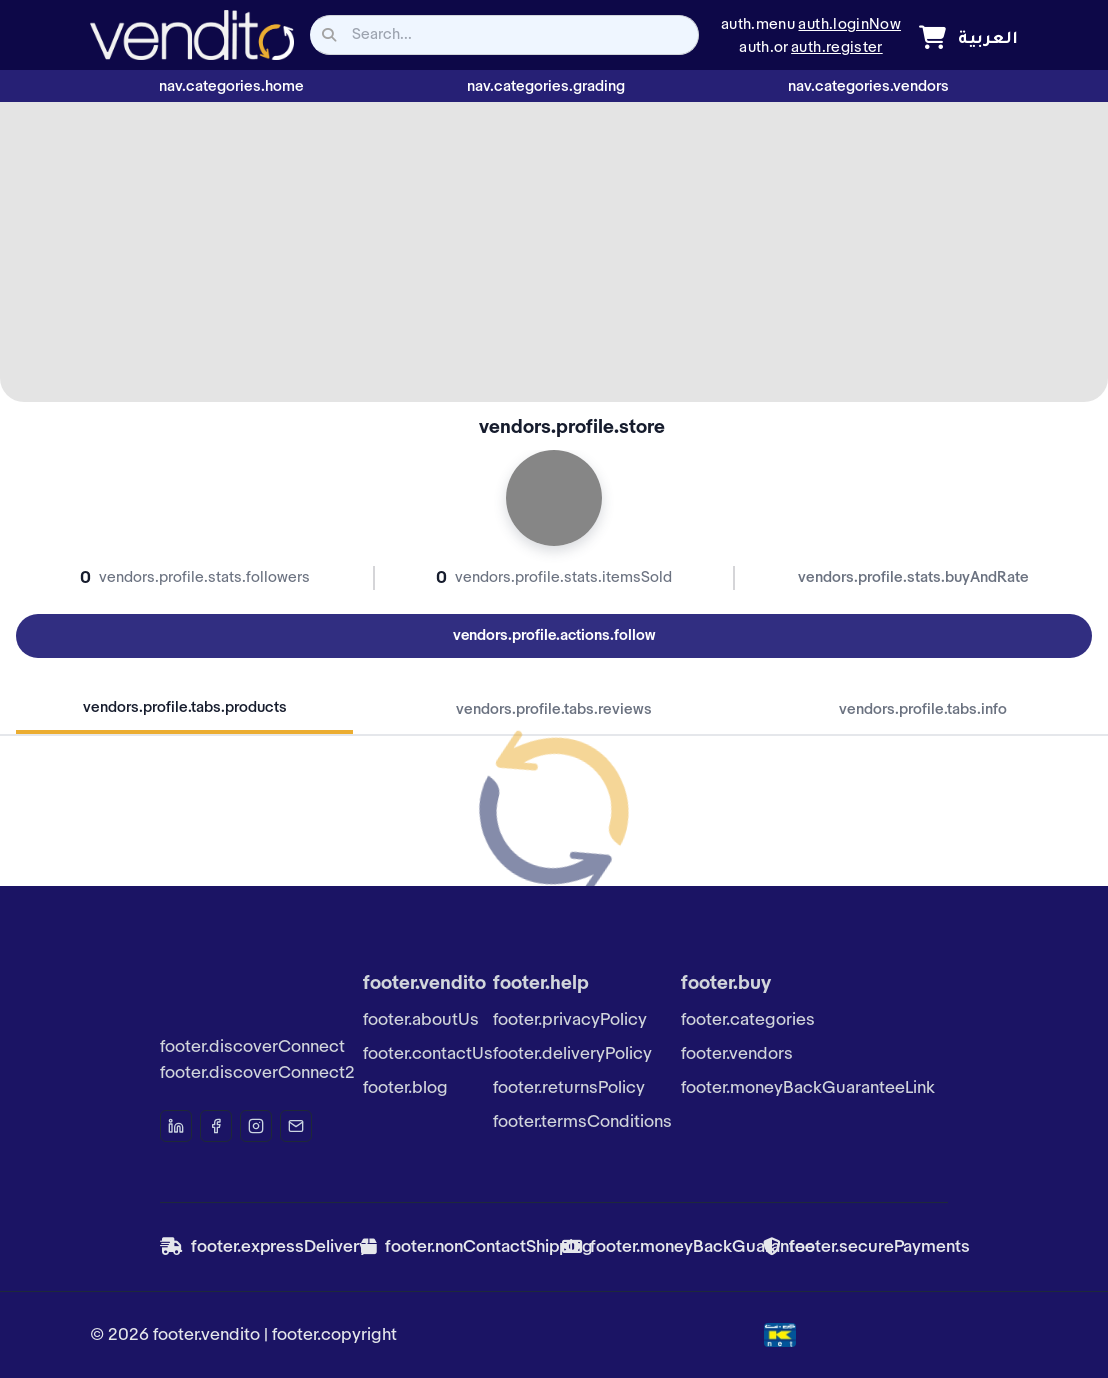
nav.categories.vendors (868, 87)
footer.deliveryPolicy (572, 1054)
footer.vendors (737, 1054)
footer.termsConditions (582, 1122)
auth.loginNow (849, 25)
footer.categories (748, 1020)
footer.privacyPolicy (570, 1020)
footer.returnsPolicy (569, 1088)
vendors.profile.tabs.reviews (554, 710)
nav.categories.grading (546, 87)
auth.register (837, 48)
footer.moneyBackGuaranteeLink (808, 1088)
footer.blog (405, 1088)
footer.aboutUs (421, 1020)
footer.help (541, 984)
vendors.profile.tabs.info (923, 710)
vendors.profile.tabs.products (185, 708)
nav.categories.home (231, 87)
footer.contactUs (428, 1054)
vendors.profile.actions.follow (554, 636)
